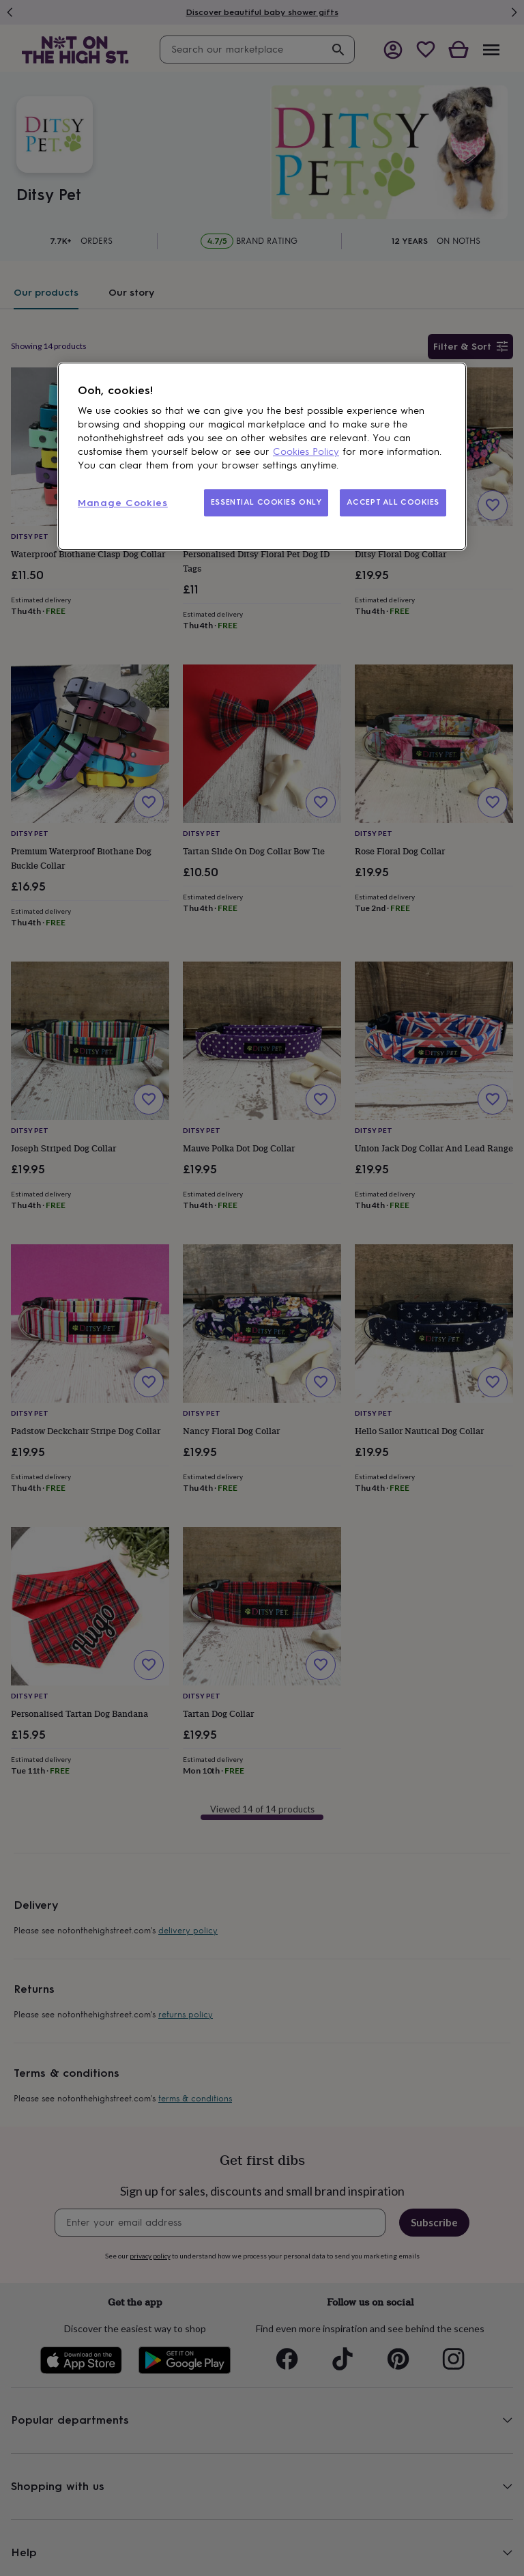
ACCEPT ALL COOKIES (393, 502)
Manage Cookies (123, 503)
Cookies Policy (306, 452)
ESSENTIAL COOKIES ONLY (266, 502)
